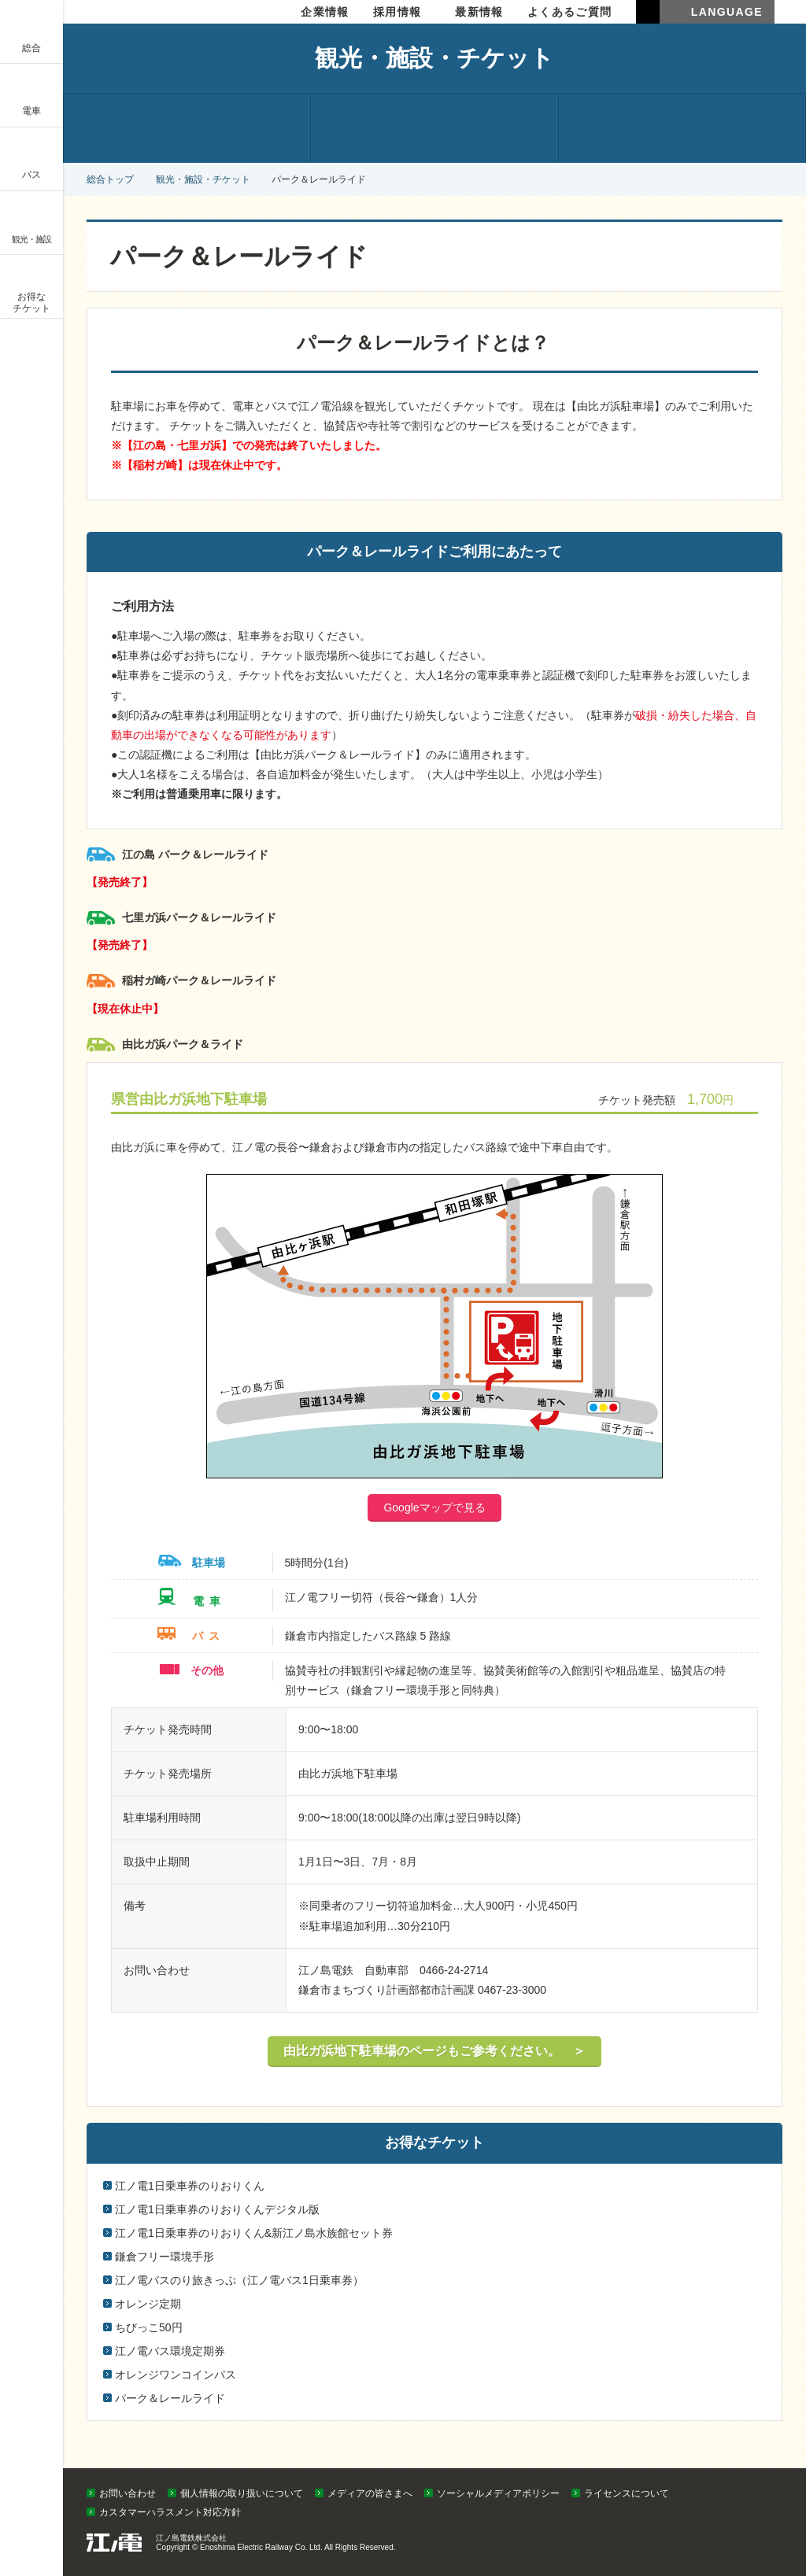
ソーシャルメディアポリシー (498, 2493)
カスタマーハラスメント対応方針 (170, 2512)
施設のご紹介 (434, 128)
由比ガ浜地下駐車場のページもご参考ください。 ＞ (434, 2050)
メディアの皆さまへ (369, 2493)
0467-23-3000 (512, 1990)
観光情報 (187, 128)
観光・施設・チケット (203, 179)
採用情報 (397, 12)
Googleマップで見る (434, 1507)
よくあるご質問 (569, 12)
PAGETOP (764, 2464)
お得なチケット (682, 128)
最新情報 (479, 12)
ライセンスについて (626, 2493)
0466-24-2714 (454, 1970)
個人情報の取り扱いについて (241, 2493)
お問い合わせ (127, 2493)
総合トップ (110, 179)
